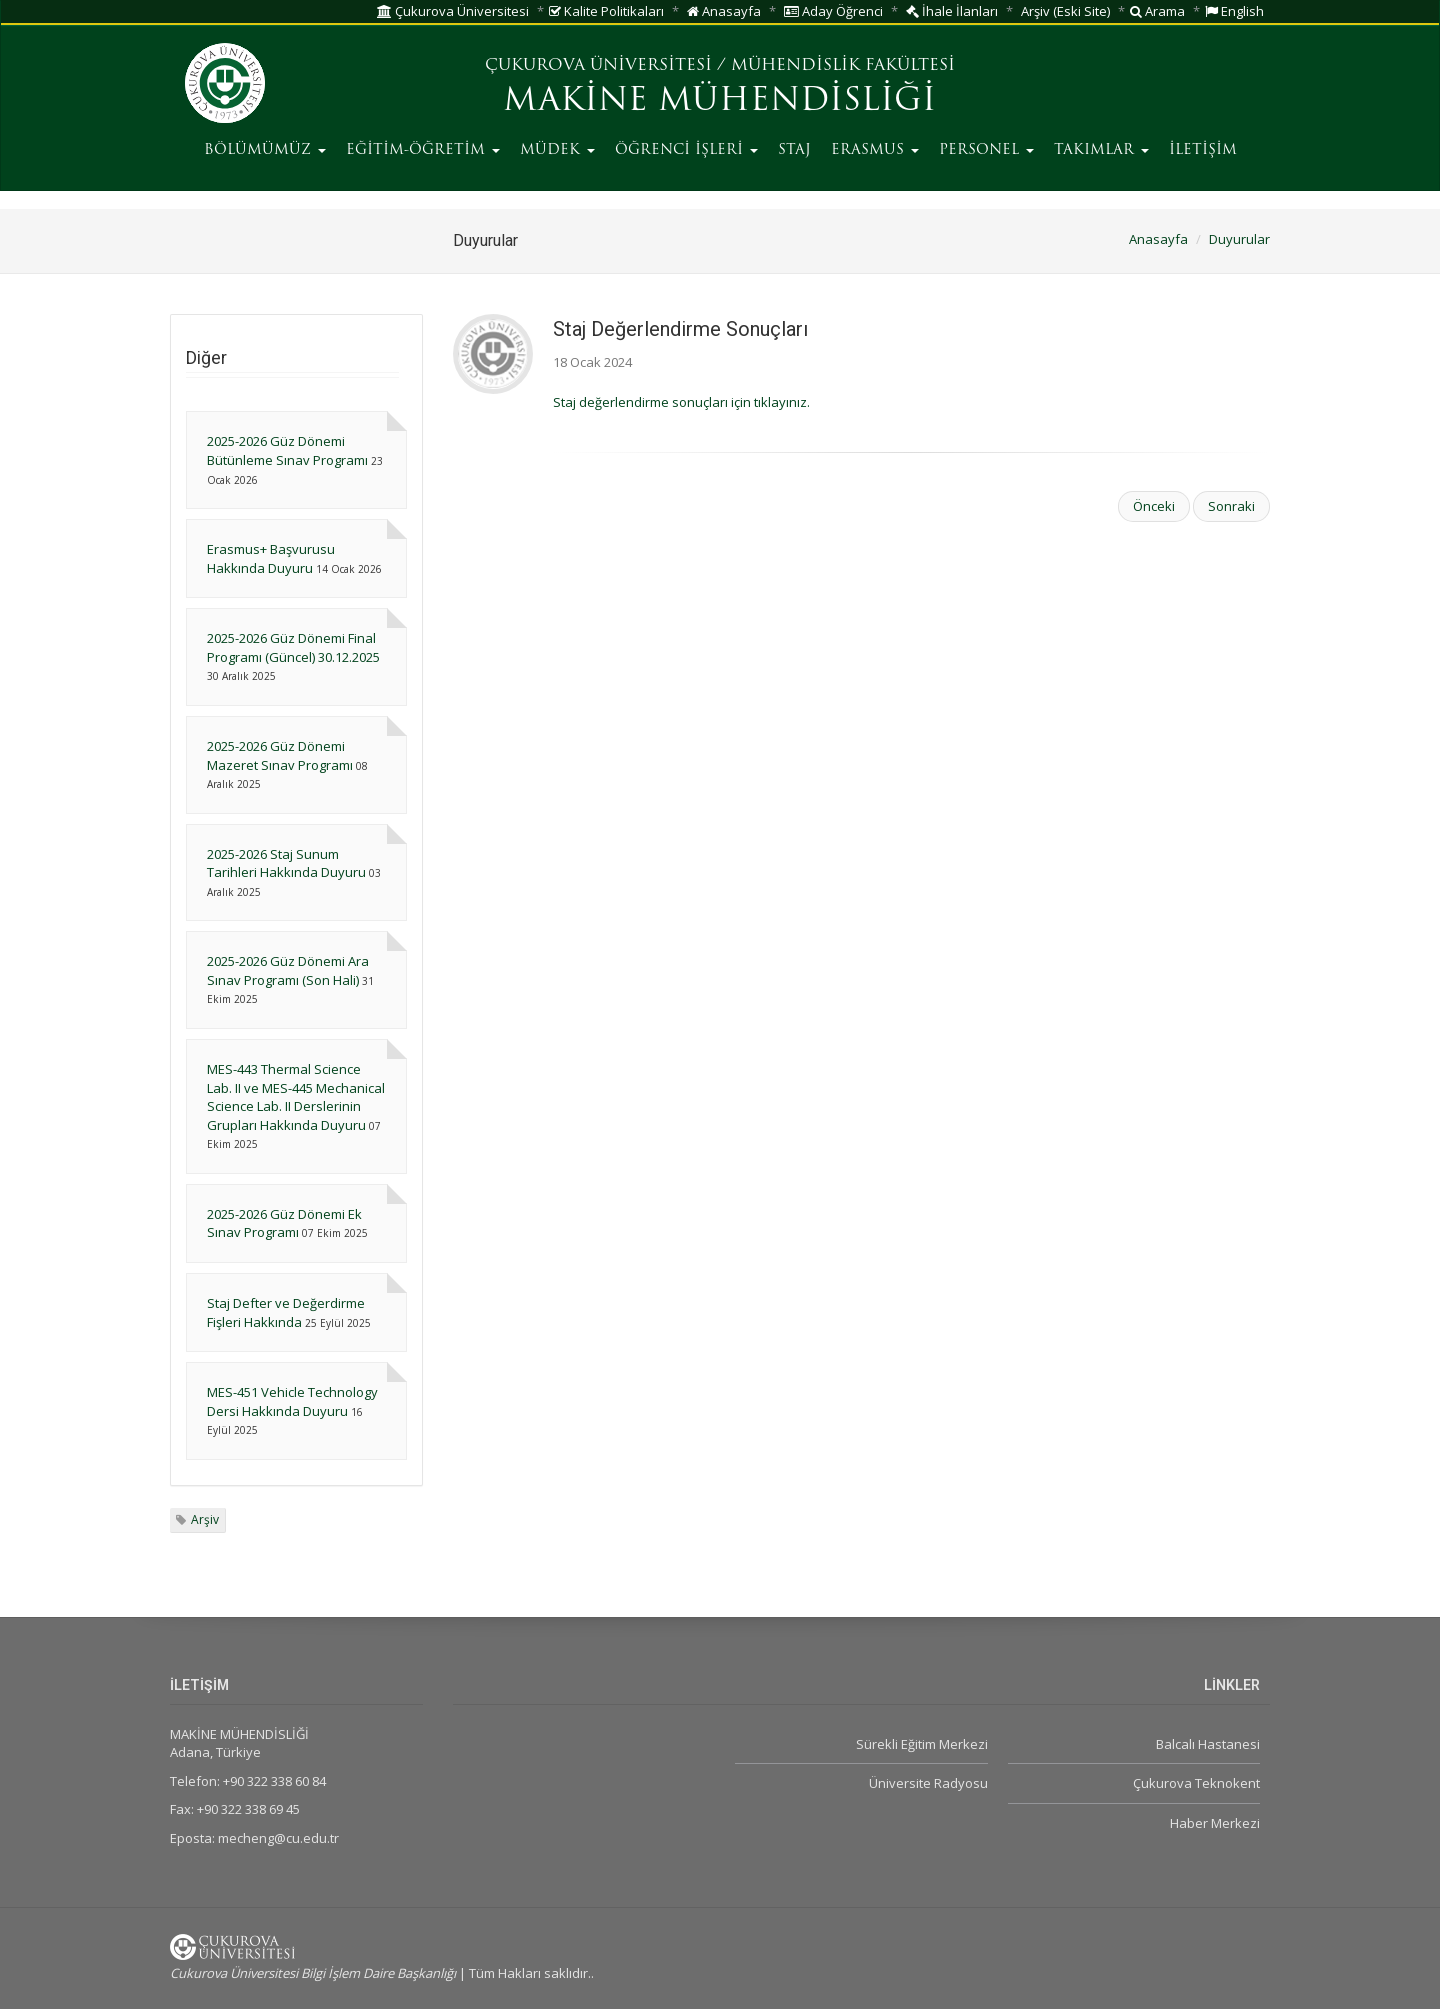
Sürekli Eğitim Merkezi (922, 1744)
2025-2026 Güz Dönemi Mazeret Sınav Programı (280, 755)
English (1234, 11)
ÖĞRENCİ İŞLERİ (686, 150)
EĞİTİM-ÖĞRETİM (423, 150)
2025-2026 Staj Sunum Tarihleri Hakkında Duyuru (286, 863)
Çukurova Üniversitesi (453, 11)
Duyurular (1239, 239)
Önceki (1154, 506)
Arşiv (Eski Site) (1065, 11)
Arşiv (205, 1519)
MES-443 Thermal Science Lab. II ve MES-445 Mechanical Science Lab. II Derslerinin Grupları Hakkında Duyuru (296, 1097)
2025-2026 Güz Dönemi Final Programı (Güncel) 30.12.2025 (293, 647)
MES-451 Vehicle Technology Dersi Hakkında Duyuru (292, 1401)
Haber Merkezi (1215, 1823)
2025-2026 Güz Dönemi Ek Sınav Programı (284, 1223)
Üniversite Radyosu (928, 1783)
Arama (1157, 11)
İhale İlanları (952, 11)
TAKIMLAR (1101, 150)
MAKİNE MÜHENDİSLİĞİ (719, 102)
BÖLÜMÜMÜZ (265, 150)
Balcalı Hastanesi (1208, 1744)
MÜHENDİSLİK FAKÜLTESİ (843, 66)
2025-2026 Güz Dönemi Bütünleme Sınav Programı (287, 450)
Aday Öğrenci (833, 11)
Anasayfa (724, 11)
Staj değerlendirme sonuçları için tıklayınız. (681, 402)
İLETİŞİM (1203, 150)
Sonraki (1231, 506)
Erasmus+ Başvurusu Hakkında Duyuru (271, 558)
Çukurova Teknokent (1196, 1783)
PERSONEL (986, 150)
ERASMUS (875, 150)
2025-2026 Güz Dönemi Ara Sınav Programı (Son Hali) (288, 970)
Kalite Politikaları (606, 11)
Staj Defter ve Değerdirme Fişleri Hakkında (286, 1312)
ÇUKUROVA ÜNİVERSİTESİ (598, 66)
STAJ (794, 150)
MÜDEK (557, 150)
